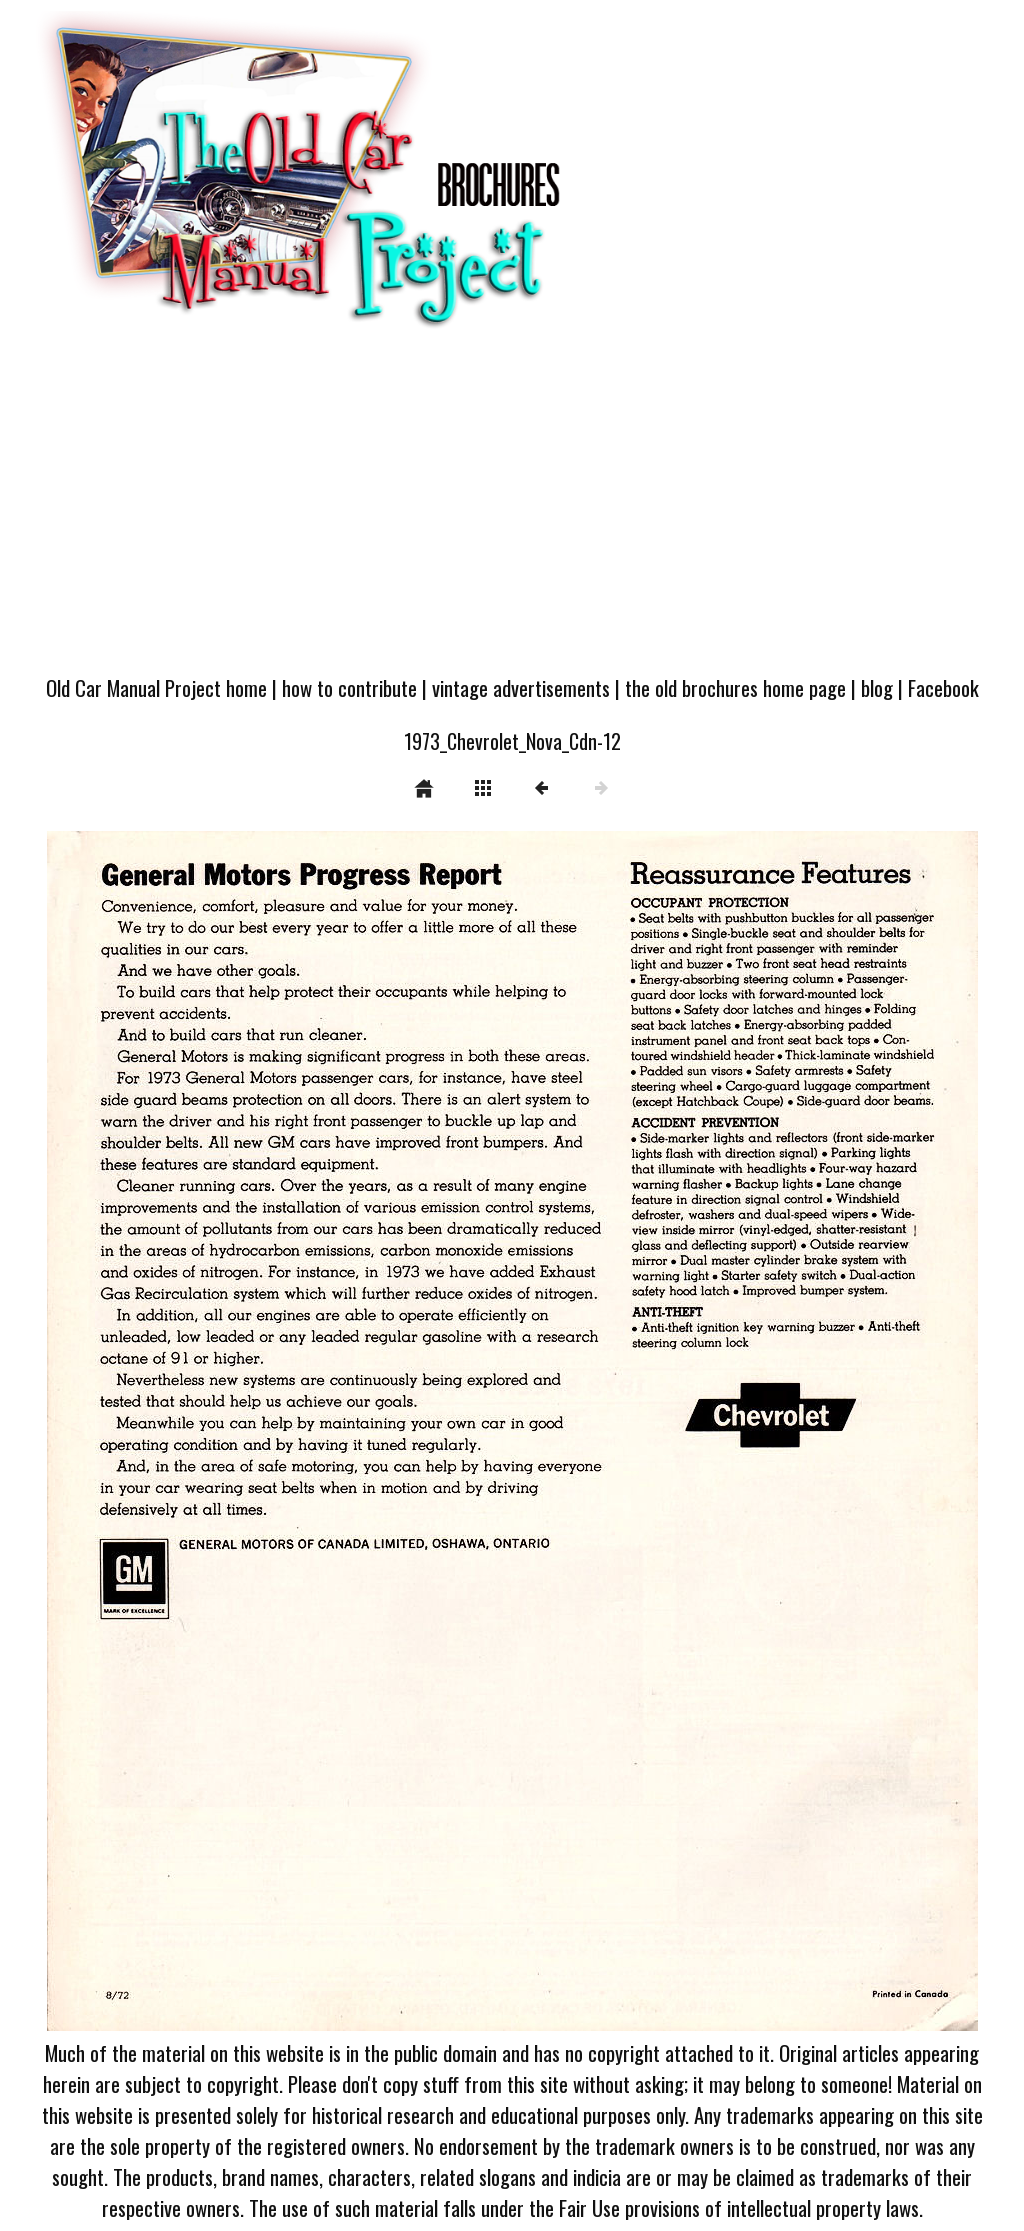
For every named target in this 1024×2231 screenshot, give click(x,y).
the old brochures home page (735, 687)
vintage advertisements (521, 687)
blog (877, 687)
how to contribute (349, 687)
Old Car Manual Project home (156, 687)
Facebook (943, 687)
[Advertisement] (512, 511)
